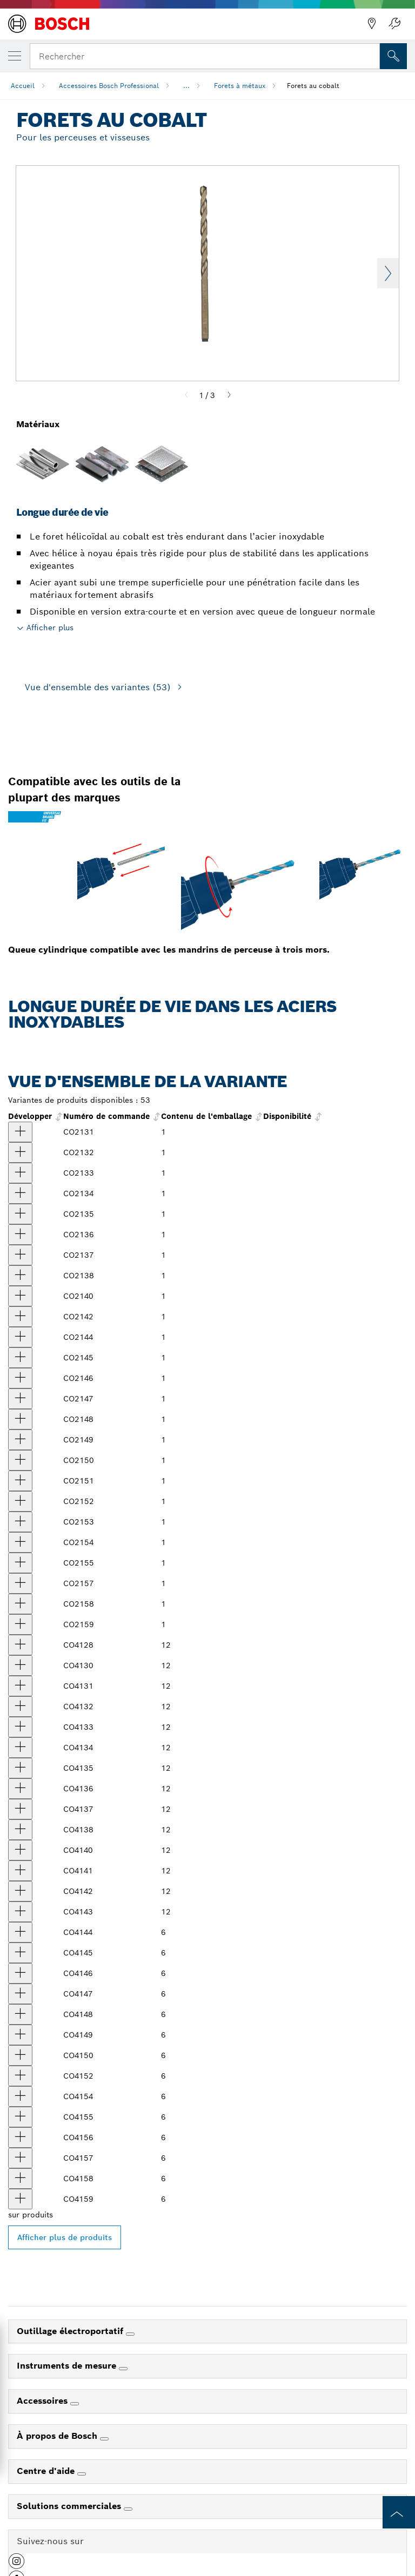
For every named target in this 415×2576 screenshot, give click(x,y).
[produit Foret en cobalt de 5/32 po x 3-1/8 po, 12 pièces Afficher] (20, 1809)
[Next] (229, 395)
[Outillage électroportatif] (130, 2334)
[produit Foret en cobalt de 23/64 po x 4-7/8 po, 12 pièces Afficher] (20, 2055)
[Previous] (186, 395)
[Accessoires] (74, 2403)
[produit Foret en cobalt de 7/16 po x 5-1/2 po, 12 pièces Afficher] (20, 2117)
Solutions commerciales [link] (70, 2506)
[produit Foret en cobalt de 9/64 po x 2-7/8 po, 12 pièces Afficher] (20, 1788)
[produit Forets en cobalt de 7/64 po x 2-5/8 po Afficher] (20, 1193)
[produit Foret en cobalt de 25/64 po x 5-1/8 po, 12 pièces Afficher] (20, 2076)
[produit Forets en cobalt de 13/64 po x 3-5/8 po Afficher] (20, 1296)
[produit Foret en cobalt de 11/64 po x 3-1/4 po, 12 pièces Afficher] (20, 1829)
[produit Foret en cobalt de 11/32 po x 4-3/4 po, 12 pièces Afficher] (20, 2035)
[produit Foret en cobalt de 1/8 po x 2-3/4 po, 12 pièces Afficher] (20, 1768)
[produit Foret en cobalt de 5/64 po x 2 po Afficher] (20, 1152)
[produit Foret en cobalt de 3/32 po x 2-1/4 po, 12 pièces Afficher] (20, 1727)
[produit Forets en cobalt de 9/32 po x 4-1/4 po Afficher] (20, 1357)
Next (388, 273)
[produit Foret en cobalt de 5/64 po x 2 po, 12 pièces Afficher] (20, 1706)
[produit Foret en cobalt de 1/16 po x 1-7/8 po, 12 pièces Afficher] (20, 1686)
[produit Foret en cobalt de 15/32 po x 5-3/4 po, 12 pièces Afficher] (20, 2158)
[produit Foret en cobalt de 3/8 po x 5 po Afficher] (20, 1481)
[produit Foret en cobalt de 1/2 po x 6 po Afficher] (20, 1624)
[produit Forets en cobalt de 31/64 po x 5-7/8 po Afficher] (20, 1604)
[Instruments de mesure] (123, 2368)
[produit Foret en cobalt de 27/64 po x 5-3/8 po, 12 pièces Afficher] (20, 2096)
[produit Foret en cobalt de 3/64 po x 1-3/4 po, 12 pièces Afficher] (20, 1665)
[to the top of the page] (399, 2512)
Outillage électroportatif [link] (71, 2331)
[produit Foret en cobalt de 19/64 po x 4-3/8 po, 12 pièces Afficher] (20, 1973)
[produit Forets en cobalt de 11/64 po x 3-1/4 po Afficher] (20, 1275)
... (186, 86)
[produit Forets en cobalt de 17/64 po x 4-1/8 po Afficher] (20, 1337)
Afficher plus (49, 627)
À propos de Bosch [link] (58, 2436)
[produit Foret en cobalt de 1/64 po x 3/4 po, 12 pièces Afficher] (20, 1645)
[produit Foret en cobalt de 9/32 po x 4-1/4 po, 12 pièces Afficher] (20, 1953)
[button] (16, 2565)
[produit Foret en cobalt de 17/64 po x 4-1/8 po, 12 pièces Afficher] (20, 1932)
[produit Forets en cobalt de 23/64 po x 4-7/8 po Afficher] (20, 1460)
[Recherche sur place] (393, 56)
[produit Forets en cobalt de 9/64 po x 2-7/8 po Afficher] (20, 1234)
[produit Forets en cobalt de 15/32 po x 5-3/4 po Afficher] (20, 1583)
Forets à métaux (239, 86)
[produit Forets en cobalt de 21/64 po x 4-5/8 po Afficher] (20, 1419)
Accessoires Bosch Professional (109, 86)
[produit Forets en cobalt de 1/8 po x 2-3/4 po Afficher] (20, 1214)
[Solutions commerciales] (128, 2509)
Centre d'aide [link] (47, 2471)
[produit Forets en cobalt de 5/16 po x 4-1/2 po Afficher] (20, 1398)
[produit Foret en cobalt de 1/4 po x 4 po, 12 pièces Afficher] (20, 1911)
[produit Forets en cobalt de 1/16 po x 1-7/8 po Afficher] (20, 1132)
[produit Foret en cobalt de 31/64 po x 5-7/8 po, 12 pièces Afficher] (20, 2178)
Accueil (23, 86)
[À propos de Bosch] (104, 2438)
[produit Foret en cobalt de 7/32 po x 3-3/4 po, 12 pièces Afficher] (20, 1870)
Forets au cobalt (313, 86)
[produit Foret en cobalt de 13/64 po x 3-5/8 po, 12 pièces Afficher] (20, 1850)
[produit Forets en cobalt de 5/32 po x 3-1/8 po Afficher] (20, 1255)
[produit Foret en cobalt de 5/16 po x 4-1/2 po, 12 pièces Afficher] (20, 1994)
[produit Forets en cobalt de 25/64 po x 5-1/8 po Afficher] (20, 1501)
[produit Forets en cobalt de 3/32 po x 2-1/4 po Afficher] (20, 1173)
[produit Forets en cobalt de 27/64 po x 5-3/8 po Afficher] (20, 1542)
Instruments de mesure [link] (68, 2365)
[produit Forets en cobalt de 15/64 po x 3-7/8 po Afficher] (20, 1316)
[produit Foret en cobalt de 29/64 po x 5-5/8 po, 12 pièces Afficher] (20, 2137)
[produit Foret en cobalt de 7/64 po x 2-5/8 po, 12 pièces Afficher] (20, 1747)
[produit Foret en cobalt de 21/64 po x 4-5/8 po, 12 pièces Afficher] (20, 2014)
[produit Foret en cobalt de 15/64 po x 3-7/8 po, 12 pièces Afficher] (20, 1891)
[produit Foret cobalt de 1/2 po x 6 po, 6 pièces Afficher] (20, 2199)
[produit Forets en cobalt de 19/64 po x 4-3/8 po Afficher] (20, 1378)
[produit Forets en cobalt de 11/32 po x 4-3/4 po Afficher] (20, 1439)
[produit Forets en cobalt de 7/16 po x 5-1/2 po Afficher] (20, 1563)
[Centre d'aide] (81, 2474)
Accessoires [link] (43, 2400)
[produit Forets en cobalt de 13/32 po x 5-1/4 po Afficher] (20, 1522)
